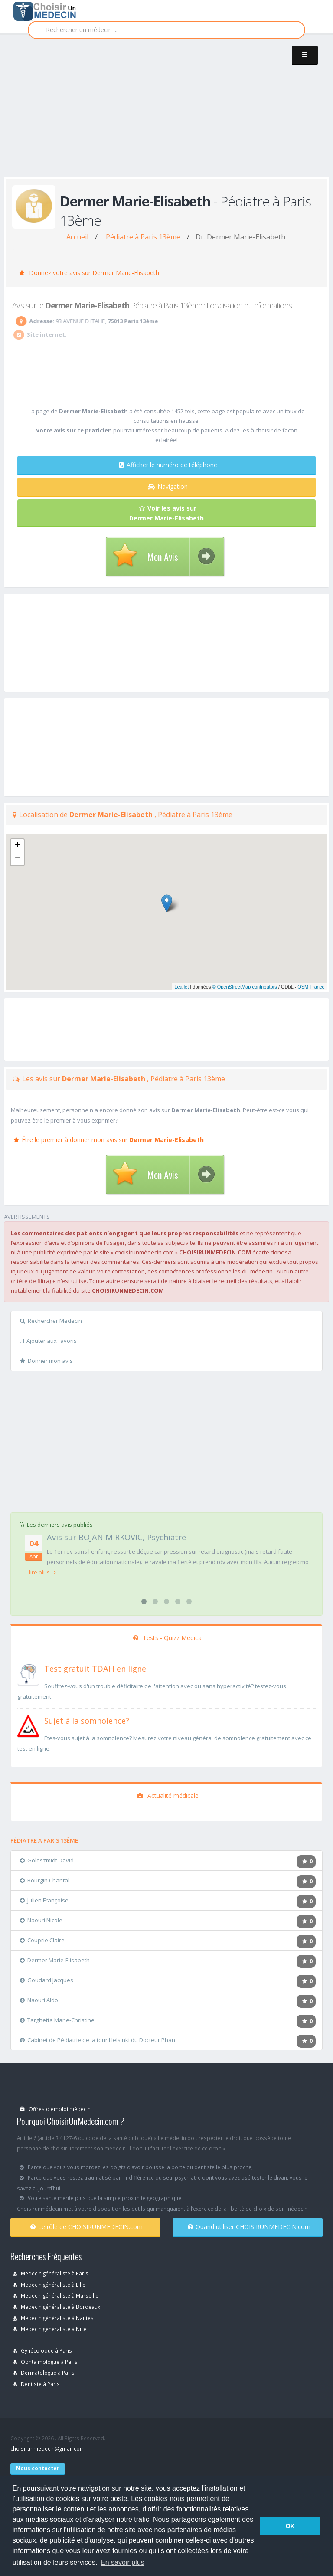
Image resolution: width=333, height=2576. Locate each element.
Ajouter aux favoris (48, 1341)
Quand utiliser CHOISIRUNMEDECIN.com (249, 2226)
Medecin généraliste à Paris (50, 2273)
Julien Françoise (44, 1900)
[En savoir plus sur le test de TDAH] (28, 1673)
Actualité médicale (168, 1795)
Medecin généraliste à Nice (50, 2328)
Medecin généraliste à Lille (49, 2284)
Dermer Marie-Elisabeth (55, 1960)
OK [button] (290, 2526)
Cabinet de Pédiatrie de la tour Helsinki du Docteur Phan (97, 2040)
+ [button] (17, 845)
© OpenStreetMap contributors (244, 986)
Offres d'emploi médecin (55, 2108)
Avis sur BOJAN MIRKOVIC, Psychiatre (116, 1537)
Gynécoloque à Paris (42, 2350)
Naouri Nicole (41, 1920)
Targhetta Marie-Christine (57, 2020)
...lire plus (40, 1572)
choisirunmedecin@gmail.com (47, 2448)
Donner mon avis (46, 1361)
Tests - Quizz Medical (168, 1637)
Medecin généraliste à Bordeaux (56, 2306)
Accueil (77, 237)
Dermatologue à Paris (44, 2372)
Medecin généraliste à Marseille (55, 2295)
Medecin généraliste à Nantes (53, 2317)
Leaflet (181, 986)
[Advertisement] (168, 113)
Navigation (168, 486)
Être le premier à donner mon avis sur (108, 1140)
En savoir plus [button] (122, 2562)
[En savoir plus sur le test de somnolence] (28, 1725)
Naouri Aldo (39, 2000)
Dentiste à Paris (36, 2383)
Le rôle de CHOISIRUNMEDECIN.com (86, 2226)
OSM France (310, 986)
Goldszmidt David (47, 1860)
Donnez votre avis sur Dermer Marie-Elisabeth (89, 272)
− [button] (17, 858)
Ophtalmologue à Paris (45, 2361)
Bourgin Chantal (44, 1880)
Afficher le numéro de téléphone (168, 465)
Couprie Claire (42, 1940)
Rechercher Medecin (51, 1321)
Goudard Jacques (46, 1980)
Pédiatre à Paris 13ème (143, 237)
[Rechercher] (166, 30)
